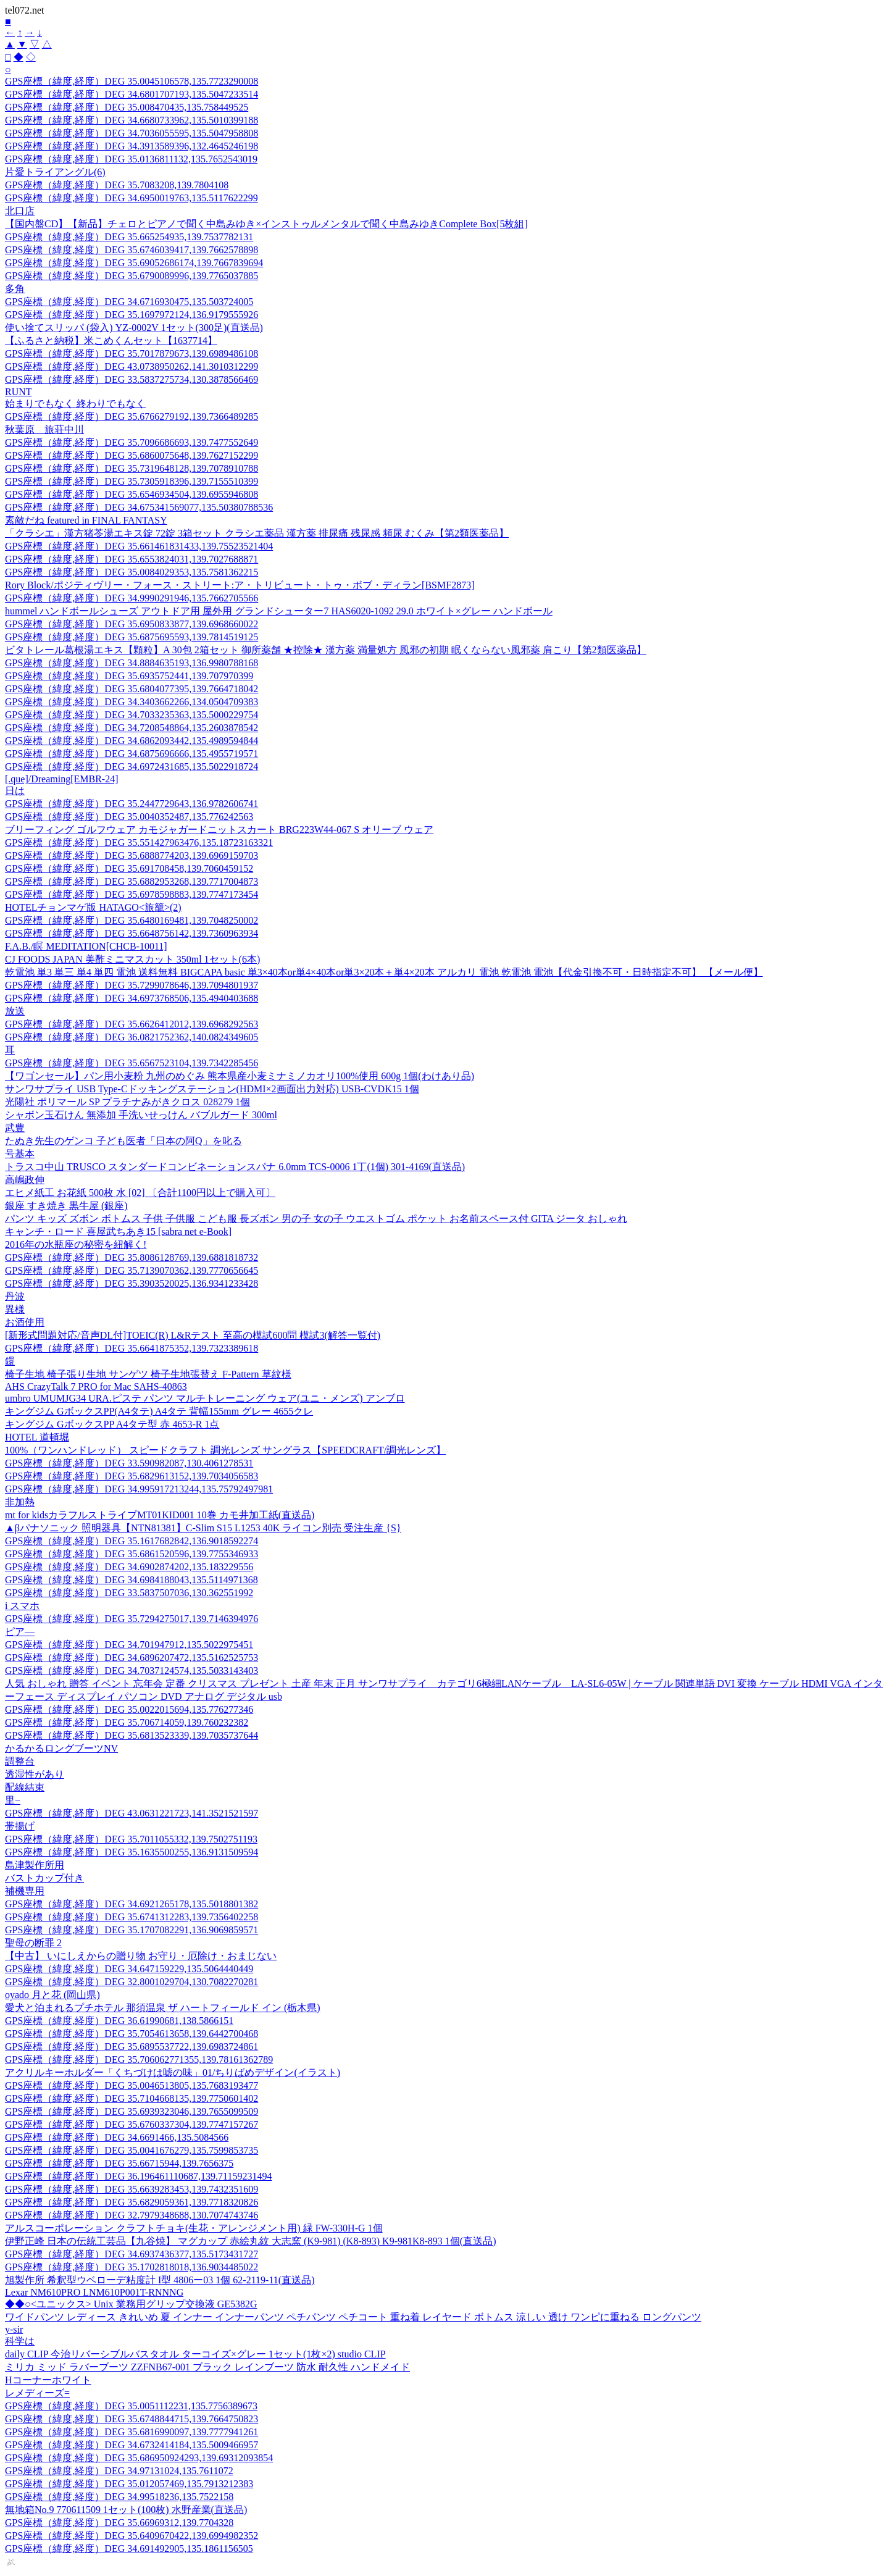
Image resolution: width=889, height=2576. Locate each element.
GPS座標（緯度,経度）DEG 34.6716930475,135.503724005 (129, 301)
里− (12, 1800)
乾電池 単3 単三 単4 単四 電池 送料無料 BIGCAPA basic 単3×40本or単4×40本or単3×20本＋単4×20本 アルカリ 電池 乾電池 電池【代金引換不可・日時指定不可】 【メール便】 (384, 972)
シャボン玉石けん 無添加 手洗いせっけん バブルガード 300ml (141, 1115)
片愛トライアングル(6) (55, 172)
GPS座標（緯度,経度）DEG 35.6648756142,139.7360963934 (131, 933)
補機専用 (24, 1891)
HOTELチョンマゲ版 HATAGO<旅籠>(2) (93, 907)
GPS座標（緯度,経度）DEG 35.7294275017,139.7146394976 (131, 1618)
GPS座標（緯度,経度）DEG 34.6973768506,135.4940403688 (131, 998)
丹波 (15, 1296)
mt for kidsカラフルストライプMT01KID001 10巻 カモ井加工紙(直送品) (159, 1515)
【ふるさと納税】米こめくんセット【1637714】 (111, 340)
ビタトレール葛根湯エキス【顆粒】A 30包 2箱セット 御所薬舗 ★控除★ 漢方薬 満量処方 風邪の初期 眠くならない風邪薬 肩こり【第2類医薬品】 (325, 650)
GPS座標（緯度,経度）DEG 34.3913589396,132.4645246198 (131, 146)
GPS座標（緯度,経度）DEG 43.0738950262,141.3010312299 (131, 366)
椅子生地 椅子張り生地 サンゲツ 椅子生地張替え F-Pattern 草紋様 (148, 1374)
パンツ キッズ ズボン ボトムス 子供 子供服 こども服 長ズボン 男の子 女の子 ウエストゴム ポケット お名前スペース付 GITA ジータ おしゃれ (316, 1218)
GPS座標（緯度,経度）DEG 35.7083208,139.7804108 (116, 185)
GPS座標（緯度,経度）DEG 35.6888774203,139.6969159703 (131, 855)
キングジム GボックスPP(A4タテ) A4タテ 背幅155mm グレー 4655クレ (159, 1411)
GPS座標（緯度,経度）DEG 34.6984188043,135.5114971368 (131, 1579)
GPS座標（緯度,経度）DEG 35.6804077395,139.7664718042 (131, 689)
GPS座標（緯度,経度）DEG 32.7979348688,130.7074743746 (131, 2215)
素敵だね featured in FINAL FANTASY (86, 520)
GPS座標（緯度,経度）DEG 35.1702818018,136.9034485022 (131, 2267)
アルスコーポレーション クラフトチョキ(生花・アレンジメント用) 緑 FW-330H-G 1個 (194, 2228)
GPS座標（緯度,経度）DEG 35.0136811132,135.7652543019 (131, 159)
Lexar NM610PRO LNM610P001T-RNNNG (94, 2292)
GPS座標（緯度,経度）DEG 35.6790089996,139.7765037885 (131, 275)
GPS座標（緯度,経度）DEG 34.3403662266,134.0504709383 (131, 701)
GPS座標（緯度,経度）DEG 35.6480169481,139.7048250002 (131, 920)
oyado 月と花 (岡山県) (52, 1994)
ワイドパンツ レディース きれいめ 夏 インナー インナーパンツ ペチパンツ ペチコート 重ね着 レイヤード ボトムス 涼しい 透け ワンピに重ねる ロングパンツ (353, 2317)
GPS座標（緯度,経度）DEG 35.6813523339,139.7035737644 (131, 1735)
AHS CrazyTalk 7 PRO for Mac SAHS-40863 (96, 1386)
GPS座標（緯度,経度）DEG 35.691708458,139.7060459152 (129, 868)
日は (15, 790)
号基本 (20, 1153)
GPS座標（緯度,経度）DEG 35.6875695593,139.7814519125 (131, 637)
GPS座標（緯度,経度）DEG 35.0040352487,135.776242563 (129, 816)
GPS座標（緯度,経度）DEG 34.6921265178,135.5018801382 (131, 1904)
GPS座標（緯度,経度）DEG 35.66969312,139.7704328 (119, 2522)
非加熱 (20, 1502)
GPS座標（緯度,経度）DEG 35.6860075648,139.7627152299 (131, 455)
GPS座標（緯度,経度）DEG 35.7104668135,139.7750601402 (131, 2098)
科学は (20, 2341)
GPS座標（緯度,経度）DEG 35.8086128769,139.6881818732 (131, 1257)
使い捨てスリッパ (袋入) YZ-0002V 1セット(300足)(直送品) (134, 327)
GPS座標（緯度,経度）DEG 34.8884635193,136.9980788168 (131, 663)
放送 (15, 1011)
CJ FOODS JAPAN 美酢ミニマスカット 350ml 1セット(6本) (132, 959)
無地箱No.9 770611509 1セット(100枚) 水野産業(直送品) (126, 2509)
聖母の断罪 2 (33, 1943)
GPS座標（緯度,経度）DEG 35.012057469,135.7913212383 (129, 2483)
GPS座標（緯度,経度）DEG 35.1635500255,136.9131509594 (131, 1852)
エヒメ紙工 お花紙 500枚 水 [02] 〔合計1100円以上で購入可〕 (140, 1192)
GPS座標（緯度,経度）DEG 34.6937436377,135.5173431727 (131, 2254)
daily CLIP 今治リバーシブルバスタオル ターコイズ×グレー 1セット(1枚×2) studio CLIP (195, 2354)
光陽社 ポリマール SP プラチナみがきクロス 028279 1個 (127, 1102)
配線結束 (24, 1787)
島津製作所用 (34, 1865)
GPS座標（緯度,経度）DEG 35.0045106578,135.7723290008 (131, 81)
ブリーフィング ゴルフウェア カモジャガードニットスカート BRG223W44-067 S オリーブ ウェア (219, 829)
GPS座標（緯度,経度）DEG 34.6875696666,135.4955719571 (131, 753)
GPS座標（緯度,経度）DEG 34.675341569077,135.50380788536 (139, 507)
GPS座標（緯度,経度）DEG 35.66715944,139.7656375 (119, 2163)
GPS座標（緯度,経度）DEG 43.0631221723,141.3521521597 (131, 1813)
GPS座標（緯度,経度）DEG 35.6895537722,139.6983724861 (131, 2046)
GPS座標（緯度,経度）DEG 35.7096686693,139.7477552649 (131, 442)
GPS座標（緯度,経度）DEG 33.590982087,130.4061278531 (129, 1463)
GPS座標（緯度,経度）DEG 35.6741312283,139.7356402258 (131, 1917)
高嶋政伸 (24, 1179)
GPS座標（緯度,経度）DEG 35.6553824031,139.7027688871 (131, 559)
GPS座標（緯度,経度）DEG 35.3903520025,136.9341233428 (131, 1283)
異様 (15, 1309)
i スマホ (22, 1605)
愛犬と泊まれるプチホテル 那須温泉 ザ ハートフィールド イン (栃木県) (162, 2007)
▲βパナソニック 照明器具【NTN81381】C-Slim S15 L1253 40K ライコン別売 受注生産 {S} (203, 1528)
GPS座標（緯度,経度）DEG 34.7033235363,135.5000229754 (131, 714)
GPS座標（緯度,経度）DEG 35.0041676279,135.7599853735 (131, 2150)
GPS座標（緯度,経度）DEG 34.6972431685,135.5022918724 (131, 766)
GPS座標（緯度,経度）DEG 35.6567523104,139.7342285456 (131, 1063)
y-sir (14, 2329)
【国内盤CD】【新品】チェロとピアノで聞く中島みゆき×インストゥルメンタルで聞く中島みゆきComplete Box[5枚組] (266, 224)
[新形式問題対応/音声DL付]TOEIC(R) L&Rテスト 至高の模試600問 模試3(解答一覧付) (192, 1335)
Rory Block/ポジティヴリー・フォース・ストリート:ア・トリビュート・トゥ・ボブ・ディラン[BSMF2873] (239, 585)
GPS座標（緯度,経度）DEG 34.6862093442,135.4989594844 (131, 740)
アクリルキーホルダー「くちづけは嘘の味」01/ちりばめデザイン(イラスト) (172, 2072)
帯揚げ (20, 1826)
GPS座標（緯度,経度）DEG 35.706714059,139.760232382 (126, 1722)
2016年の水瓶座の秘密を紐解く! (75, 1244)
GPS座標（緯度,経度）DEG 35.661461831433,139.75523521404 (139, 546)
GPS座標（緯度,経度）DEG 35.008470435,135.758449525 (126, 107)
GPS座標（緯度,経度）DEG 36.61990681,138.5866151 (119, 2020)
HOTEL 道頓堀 (37, 1437)
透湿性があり (34, 1774)
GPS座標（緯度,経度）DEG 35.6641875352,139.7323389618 (131, 1348)
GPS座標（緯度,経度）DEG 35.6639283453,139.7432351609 (131, 2189)
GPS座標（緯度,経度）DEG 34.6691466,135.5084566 (116, 2137)
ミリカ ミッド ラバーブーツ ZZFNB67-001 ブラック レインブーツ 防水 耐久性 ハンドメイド (207, 2367)
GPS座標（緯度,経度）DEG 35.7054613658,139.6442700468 (131, 2033)
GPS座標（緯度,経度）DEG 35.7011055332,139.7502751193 (131, 1839)
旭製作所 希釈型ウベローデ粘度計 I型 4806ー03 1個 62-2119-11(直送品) (159, 2280)
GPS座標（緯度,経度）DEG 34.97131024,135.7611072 (119, 2470)
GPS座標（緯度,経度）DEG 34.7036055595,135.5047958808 (131, 133)
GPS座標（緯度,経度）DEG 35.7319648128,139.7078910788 (131, 468)
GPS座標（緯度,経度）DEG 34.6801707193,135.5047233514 (131, 94)
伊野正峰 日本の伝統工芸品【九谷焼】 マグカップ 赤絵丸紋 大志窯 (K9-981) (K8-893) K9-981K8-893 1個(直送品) (250, 2241)
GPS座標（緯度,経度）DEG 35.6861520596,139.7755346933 (131, 1554)
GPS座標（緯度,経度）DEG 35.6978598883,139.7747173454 (131, 894)
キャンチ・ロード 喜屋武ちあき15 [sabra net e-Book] (118, 1231)
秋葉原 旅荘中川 (44, 429)
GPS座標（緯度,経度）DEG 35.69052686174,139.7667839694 (134, 262)
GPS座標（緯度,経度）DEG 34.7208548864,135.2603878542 (131, 727)
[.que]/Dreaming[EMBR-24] (62, 779)
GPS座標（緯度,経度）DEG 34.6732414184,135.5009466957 (131, 2445)
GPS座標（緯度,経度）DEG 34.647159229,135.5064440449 (129, 1968)
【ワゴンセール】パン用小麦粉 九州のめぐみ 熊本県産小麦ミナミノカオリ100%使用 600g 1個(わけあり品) (239, 1076)
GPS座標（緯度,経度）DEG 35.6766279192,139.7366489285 (131, 416)
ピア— (20, 1631)
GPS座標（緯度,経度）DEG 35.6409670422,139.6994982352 (131, 2535)
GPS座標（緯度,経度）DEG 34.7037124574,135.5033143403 (131, 1670)
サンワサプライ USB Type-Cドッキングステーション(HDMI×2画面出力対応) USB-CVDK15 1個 (212, 1089)
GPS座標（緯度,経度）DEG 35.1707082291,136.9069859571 (131, 1930)
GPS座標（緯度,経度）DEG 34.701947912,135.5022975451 (129, 1644)
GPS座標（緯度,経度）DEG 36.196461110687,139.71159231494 (138, 2176)
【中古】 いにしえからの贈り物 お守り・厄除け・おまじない (141, 1956)
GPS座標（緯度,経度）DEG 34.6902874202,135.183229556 (129, 1567)
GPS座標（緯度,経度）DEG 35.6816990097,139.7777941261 (131, 2432)
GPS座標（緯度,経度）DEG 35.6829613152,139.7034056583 (131, 1476)
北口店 (20, 211)
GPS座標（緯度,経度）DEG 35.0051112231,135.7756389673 (131, 2406)
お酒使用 (24, 1322)
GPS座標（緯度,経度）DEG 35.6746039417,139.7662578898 (131, 250)
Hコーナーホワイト (48, 2380)
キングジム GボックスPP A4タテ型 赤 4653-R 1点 (112, 1424)
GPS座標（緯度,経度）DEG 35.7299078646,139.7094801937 (131, 985)
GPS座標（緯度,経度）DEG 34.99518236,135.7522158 (119, 2496)
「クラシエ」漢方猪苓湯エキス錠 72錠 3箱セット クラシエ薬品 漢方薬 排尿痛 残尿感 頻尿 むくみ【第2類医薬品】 (257, 533)
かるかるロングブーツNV (61, 1748)
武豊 (15, 1128)
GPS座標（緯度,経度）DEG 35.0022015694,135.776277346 (129, 1709)
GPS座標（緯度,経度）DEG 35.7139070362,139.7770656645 (131, 1270)
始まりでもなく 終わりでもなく (75, 403)
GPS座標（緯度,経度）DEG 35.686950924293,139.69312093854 (139, 2458)
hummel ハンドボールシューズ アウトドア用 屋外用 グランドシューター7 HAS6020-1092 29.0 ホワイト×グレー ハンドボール (279, 611)
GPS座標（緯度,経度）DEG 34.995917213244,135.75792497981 (139, 1489)
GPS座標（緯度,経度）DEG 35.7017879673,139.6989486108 (131, 353)
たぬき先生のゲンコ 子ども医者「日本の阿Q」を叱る (123, 1140)
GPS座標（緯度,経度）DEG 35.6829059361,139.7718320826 (131, 2202)
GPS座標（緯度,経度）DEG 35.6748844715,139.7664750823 (131, 2419)
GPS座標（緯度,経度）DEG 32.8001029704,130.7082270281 (131, 1981)
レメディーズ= (37, 2393)
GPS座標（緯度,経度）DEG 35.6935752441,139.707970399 (129, 676)
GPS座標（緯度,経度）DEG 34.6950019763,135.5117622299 (131, 198)
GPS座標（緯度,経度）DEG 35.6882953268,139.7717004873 (131, 881)
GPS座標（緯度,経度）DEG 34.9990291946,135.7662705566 (131, 598)
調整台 (20, 1761)
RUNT (18, 392)
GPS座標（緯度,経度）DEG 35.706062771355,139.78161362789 (139, 2059)
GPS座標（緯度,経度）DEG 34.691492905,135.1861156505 (129, 2548)
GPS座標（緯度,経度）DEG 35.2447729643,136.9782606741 (131, 803)
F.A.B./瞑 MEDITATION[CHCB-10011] (86, 946)
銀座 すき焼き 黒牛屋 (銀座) (66, 1205)
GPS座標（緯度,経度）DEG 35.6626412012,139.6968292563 (131, 1024)
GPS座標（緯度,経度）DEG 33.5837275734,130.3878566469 (131, 379)
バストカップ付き (44, 1878)
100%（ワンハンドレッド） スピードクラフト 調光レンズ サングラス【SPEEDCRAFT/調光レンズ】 (225, 1450)
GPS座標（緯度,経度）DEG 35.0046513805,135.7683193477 (131, 2085)
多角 (15, 288)
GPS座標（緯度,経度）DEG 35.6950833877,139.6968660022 (131, 624)
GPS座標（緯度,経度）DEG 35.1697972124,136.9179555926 (131, 314)
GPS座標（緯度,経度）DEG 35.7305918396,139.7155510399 (131, 481)
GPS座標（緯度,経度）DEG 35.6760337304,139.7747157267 (131, 2124)
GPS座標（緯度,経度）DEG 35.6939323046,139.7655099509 (131, 2111)
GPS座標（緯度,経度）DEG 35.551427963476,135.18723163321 (139, 842)
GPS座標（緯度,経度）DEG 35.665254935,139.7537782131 (129, 237)
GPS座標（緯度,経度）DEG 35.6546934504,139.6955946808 (131, 494)
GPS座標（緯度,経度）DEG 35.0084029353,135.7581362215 (131, 572)
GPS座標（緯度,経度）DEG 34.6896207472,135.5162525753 (131, 1657)
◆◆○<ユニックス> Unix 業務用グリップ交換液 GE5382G (131, 2304)
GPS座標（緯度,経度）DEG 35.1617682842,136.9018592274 (131, 1541)
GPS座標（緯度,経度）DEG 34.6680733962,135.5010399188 (131, 120)
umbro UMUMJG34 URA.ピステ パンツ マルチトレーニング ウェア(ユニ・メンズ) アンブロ (205, 1398)
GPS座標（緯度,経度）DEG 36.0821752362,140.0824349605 (131, 1037)
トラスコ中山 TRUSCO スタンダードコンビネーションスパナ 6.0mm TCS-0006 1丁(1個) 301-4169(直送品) (235, 1166)
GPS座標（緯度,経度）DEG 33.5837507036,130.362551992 (129, 1592)
